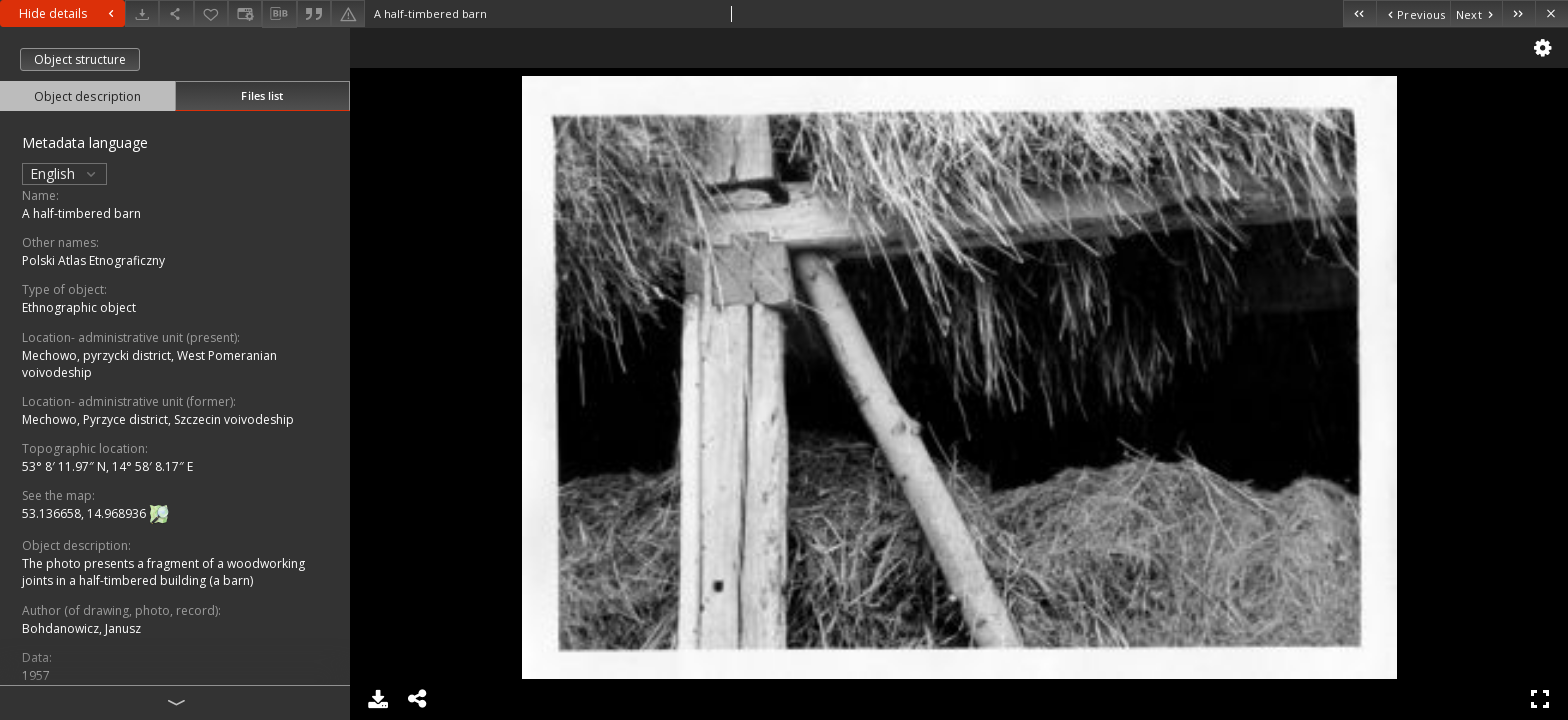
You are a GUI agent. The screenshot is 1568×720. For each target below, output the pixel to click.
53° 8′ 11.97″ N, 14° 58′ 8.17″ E (107, 466)
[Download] (142, 13)
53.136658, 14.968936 (85, 513)
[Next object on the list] (1476, 13)
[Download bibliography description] (279, 14)
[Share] (176, 13)
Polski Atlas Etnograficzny (93, 260)
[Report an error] (348, 13)
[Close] (1551, 13)
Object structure (80, 59)
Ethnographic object (79, 307)
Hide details (69, 13)
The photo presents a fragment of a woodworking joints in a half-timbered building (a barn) (163, 572)
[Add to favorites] (211, 13)
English (64, 173)
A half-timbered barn (81, 213)
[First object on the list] (1359, 13)
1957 (36, 675)
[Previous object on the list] (1413, 13)
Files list (262, 95)
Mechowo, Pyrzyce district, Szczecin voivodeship (158, 419)
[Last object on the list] (1518, 13)
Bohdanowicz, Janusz (81, 628)
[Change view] (245, 13)
